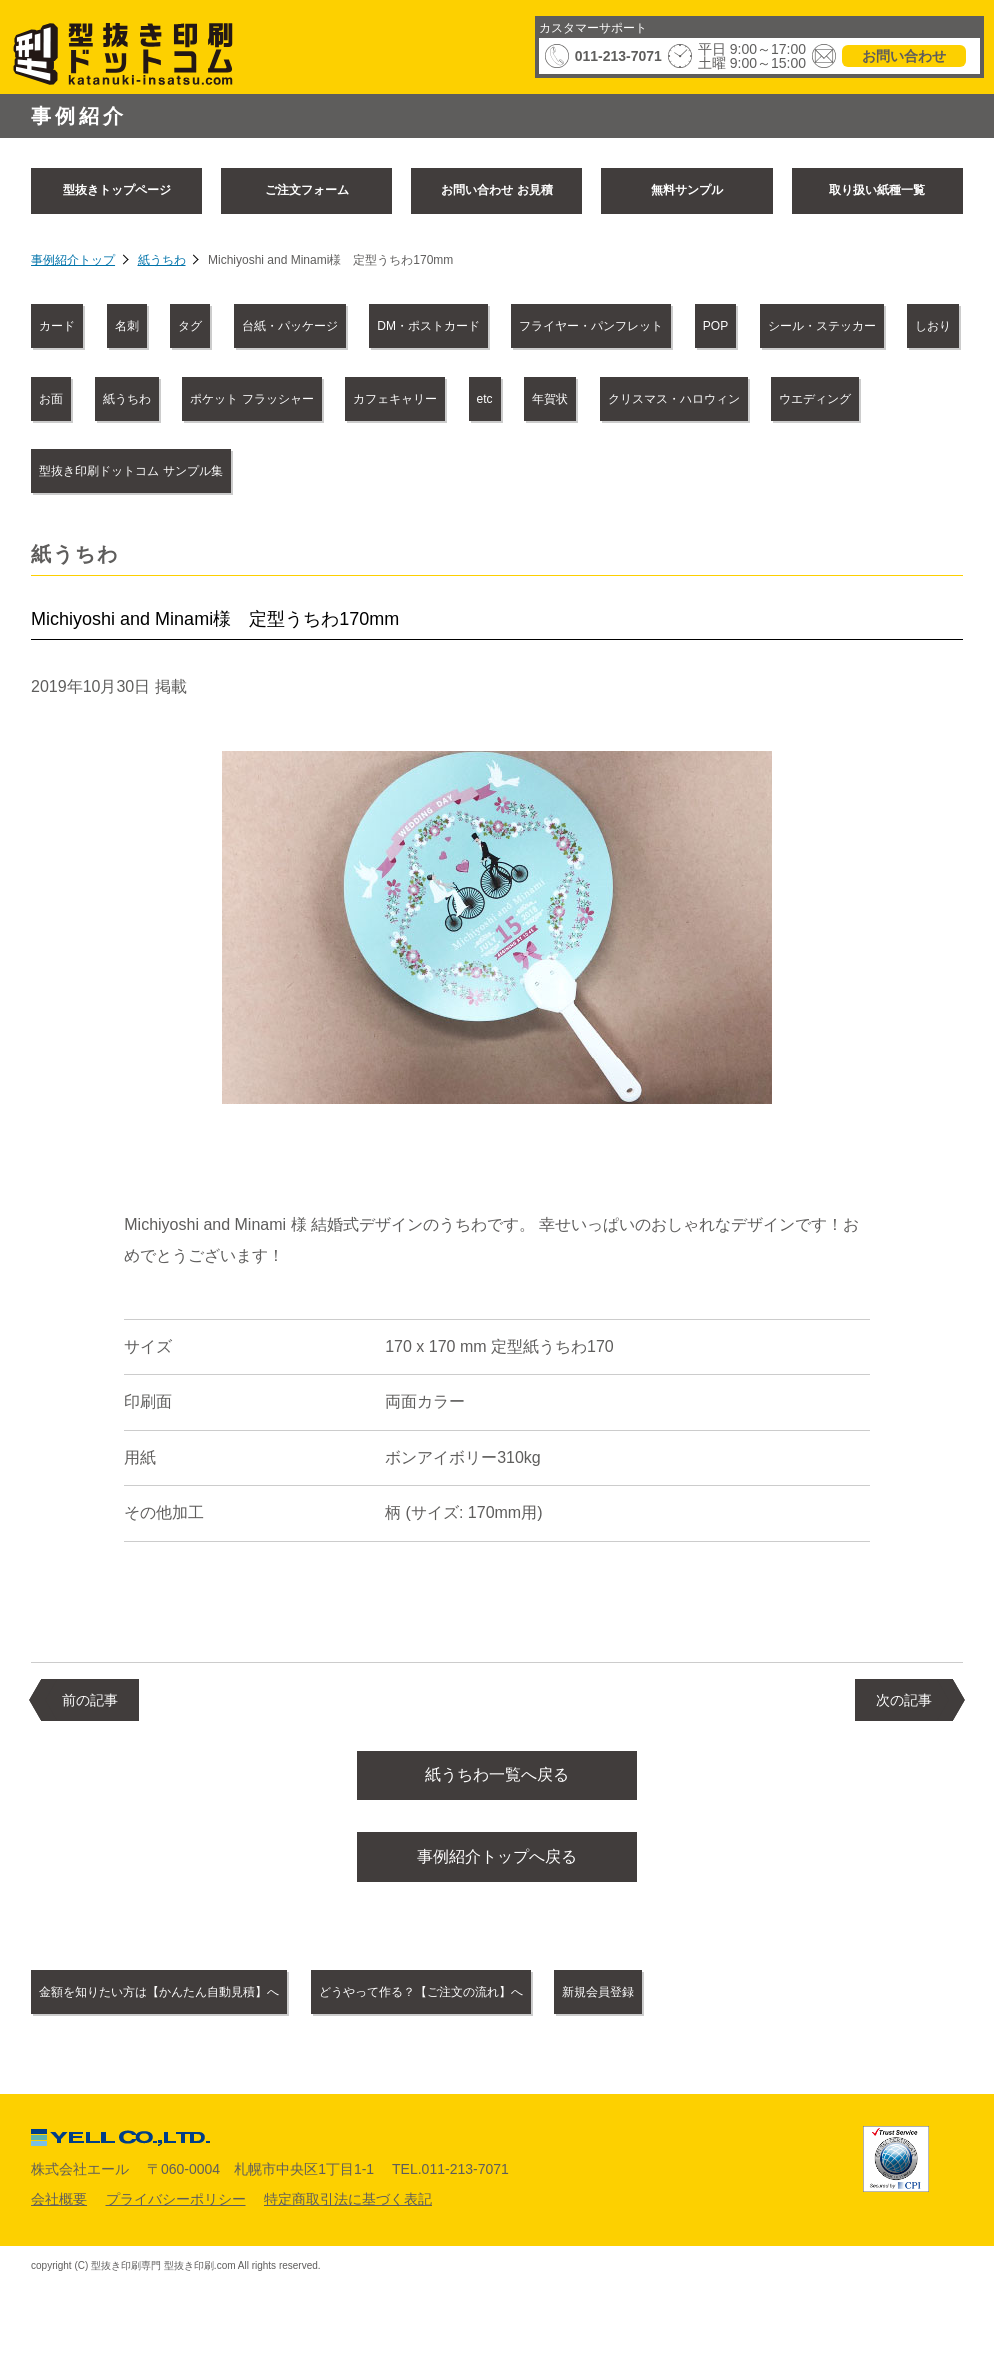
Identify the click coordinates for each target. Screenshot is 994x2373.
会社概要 (59, 2212)
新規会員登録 (598, 2006)
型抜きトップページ (117, 190)
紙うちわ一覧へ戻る (497, 1778)
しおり (933, 326)
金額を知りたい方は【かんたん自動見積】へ (159, 2006)
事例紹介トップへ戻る (497, 1866)
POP (715, 326)
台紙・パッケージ (290, 326)
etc (485, 399)
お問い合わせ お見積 (496, 190)
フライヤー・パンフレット (591, 326)
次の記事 (904, 1700)
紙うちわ (162, 260)
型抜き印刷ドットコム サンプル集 (130, 471)
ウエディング (815, 399)
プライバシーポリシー (176, 2212)
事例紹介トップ (73, 260)
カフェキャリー (395, 399)
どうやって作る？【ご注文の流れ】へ (421, 2006)
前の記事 (90, 1700)
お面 (51, 399)
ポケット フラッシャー (251, 399)
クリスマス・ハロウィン (674, 399)
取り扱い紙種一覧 (877, 190)
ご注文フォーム (307, 190)
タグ (190, 326)
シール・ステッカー (822, 326)
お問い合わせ (904, 56)
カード (57, 326)
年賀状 (550, 399)
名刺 (127, 326)
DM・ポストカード (428, 326)
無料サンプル (687, 190)
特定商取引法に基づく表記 (348, 2212)
